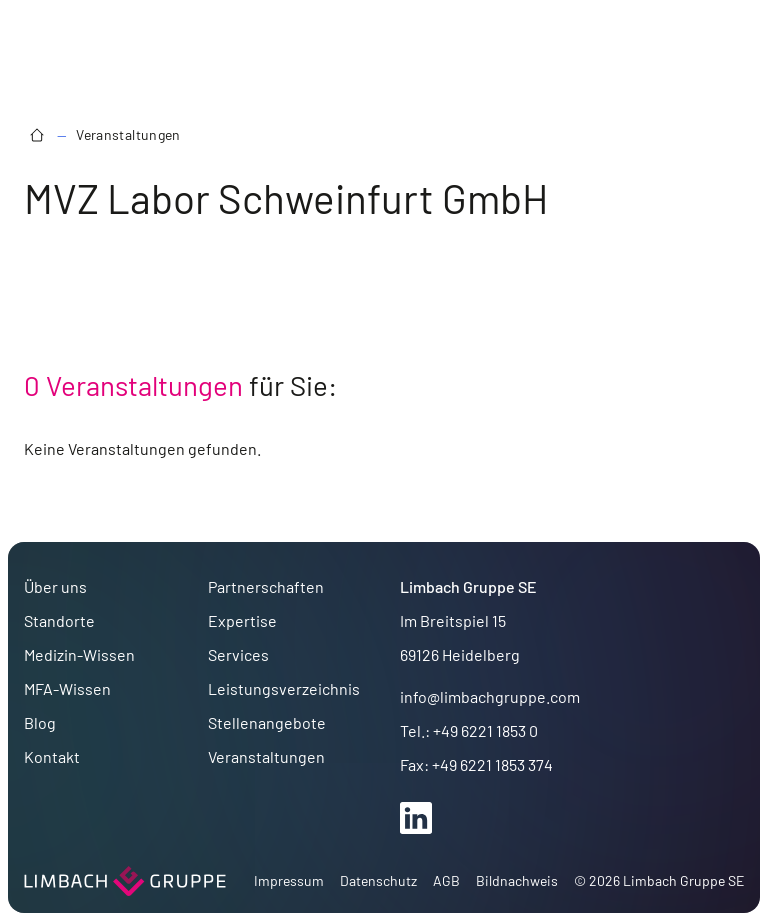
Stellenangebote (267, 722)
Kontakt (52, 756)
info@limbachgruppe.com (490, 696)
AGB (446, 880)
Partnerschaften (266, 586)
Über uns (55, 586)
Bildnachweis (517, 880)
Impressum (289, 880)
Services (238, 654)
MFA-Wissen (67, 688)
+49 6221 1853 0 (485, 730)
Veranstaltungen (128, 134)
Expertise (242, 620)
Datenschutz (378, 880)
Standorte (59, 620)
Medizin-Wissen (79, 654)
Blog (40, 722)
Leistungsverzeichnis (284, 688)
